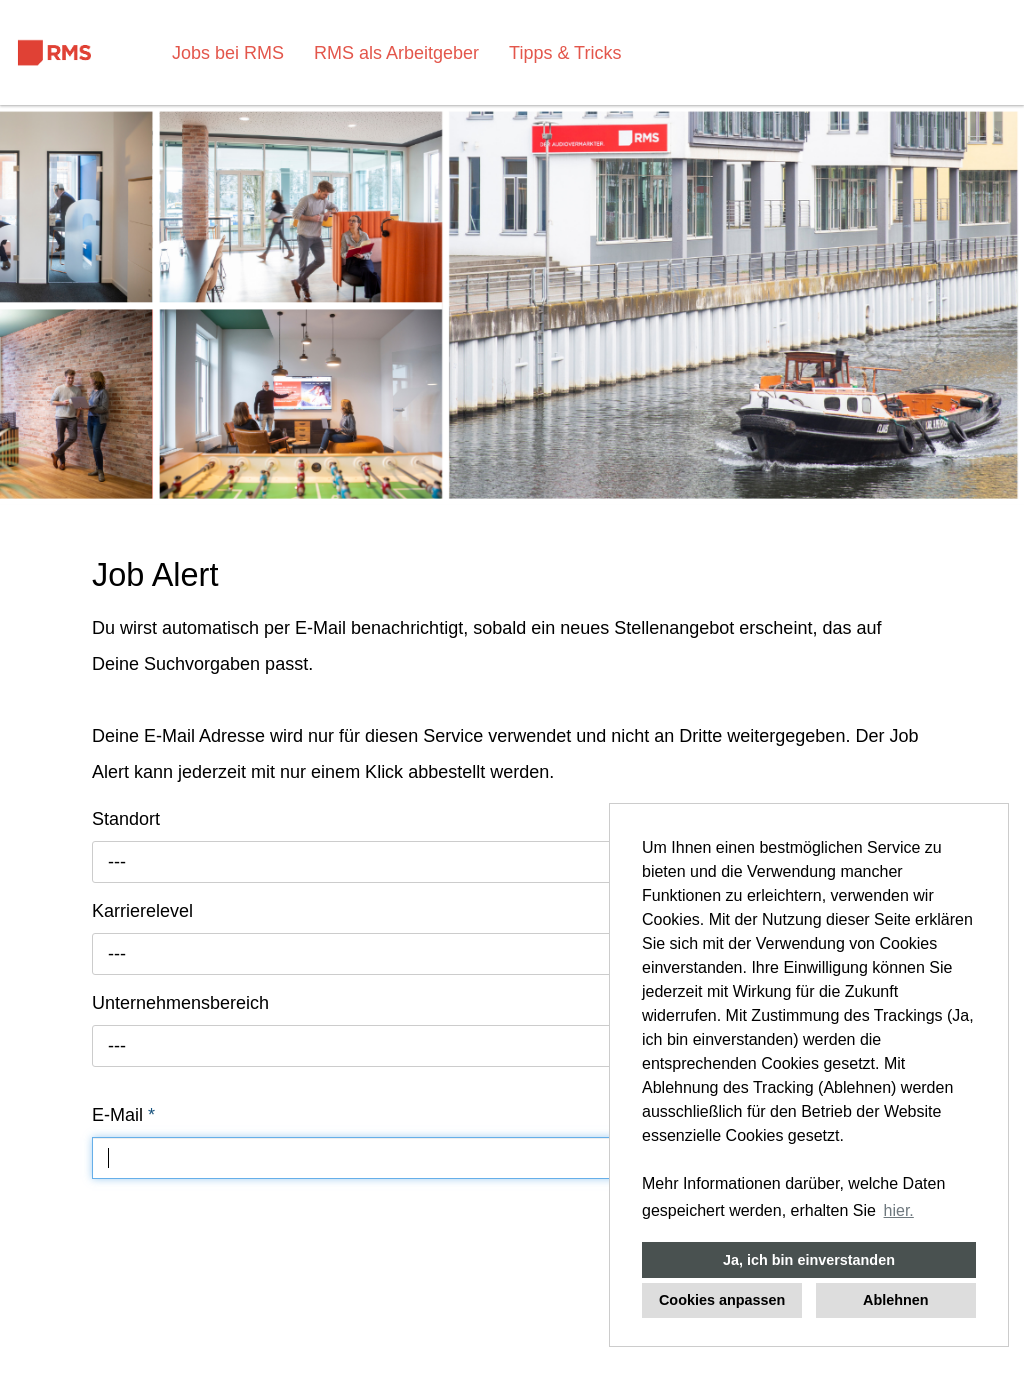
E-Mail (123, 1115)
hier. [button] (899, 1210)
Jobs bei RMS (228, 53)
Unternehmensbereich (180, 1003)
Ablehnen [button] (896, 1300)
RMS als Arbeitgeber (396, 53)
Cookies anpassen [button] (722, 1300)
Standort (126, 819)
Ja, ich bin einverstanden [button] (809, 1260)
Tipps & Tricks (565, 53)
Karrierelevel (142, 911)
